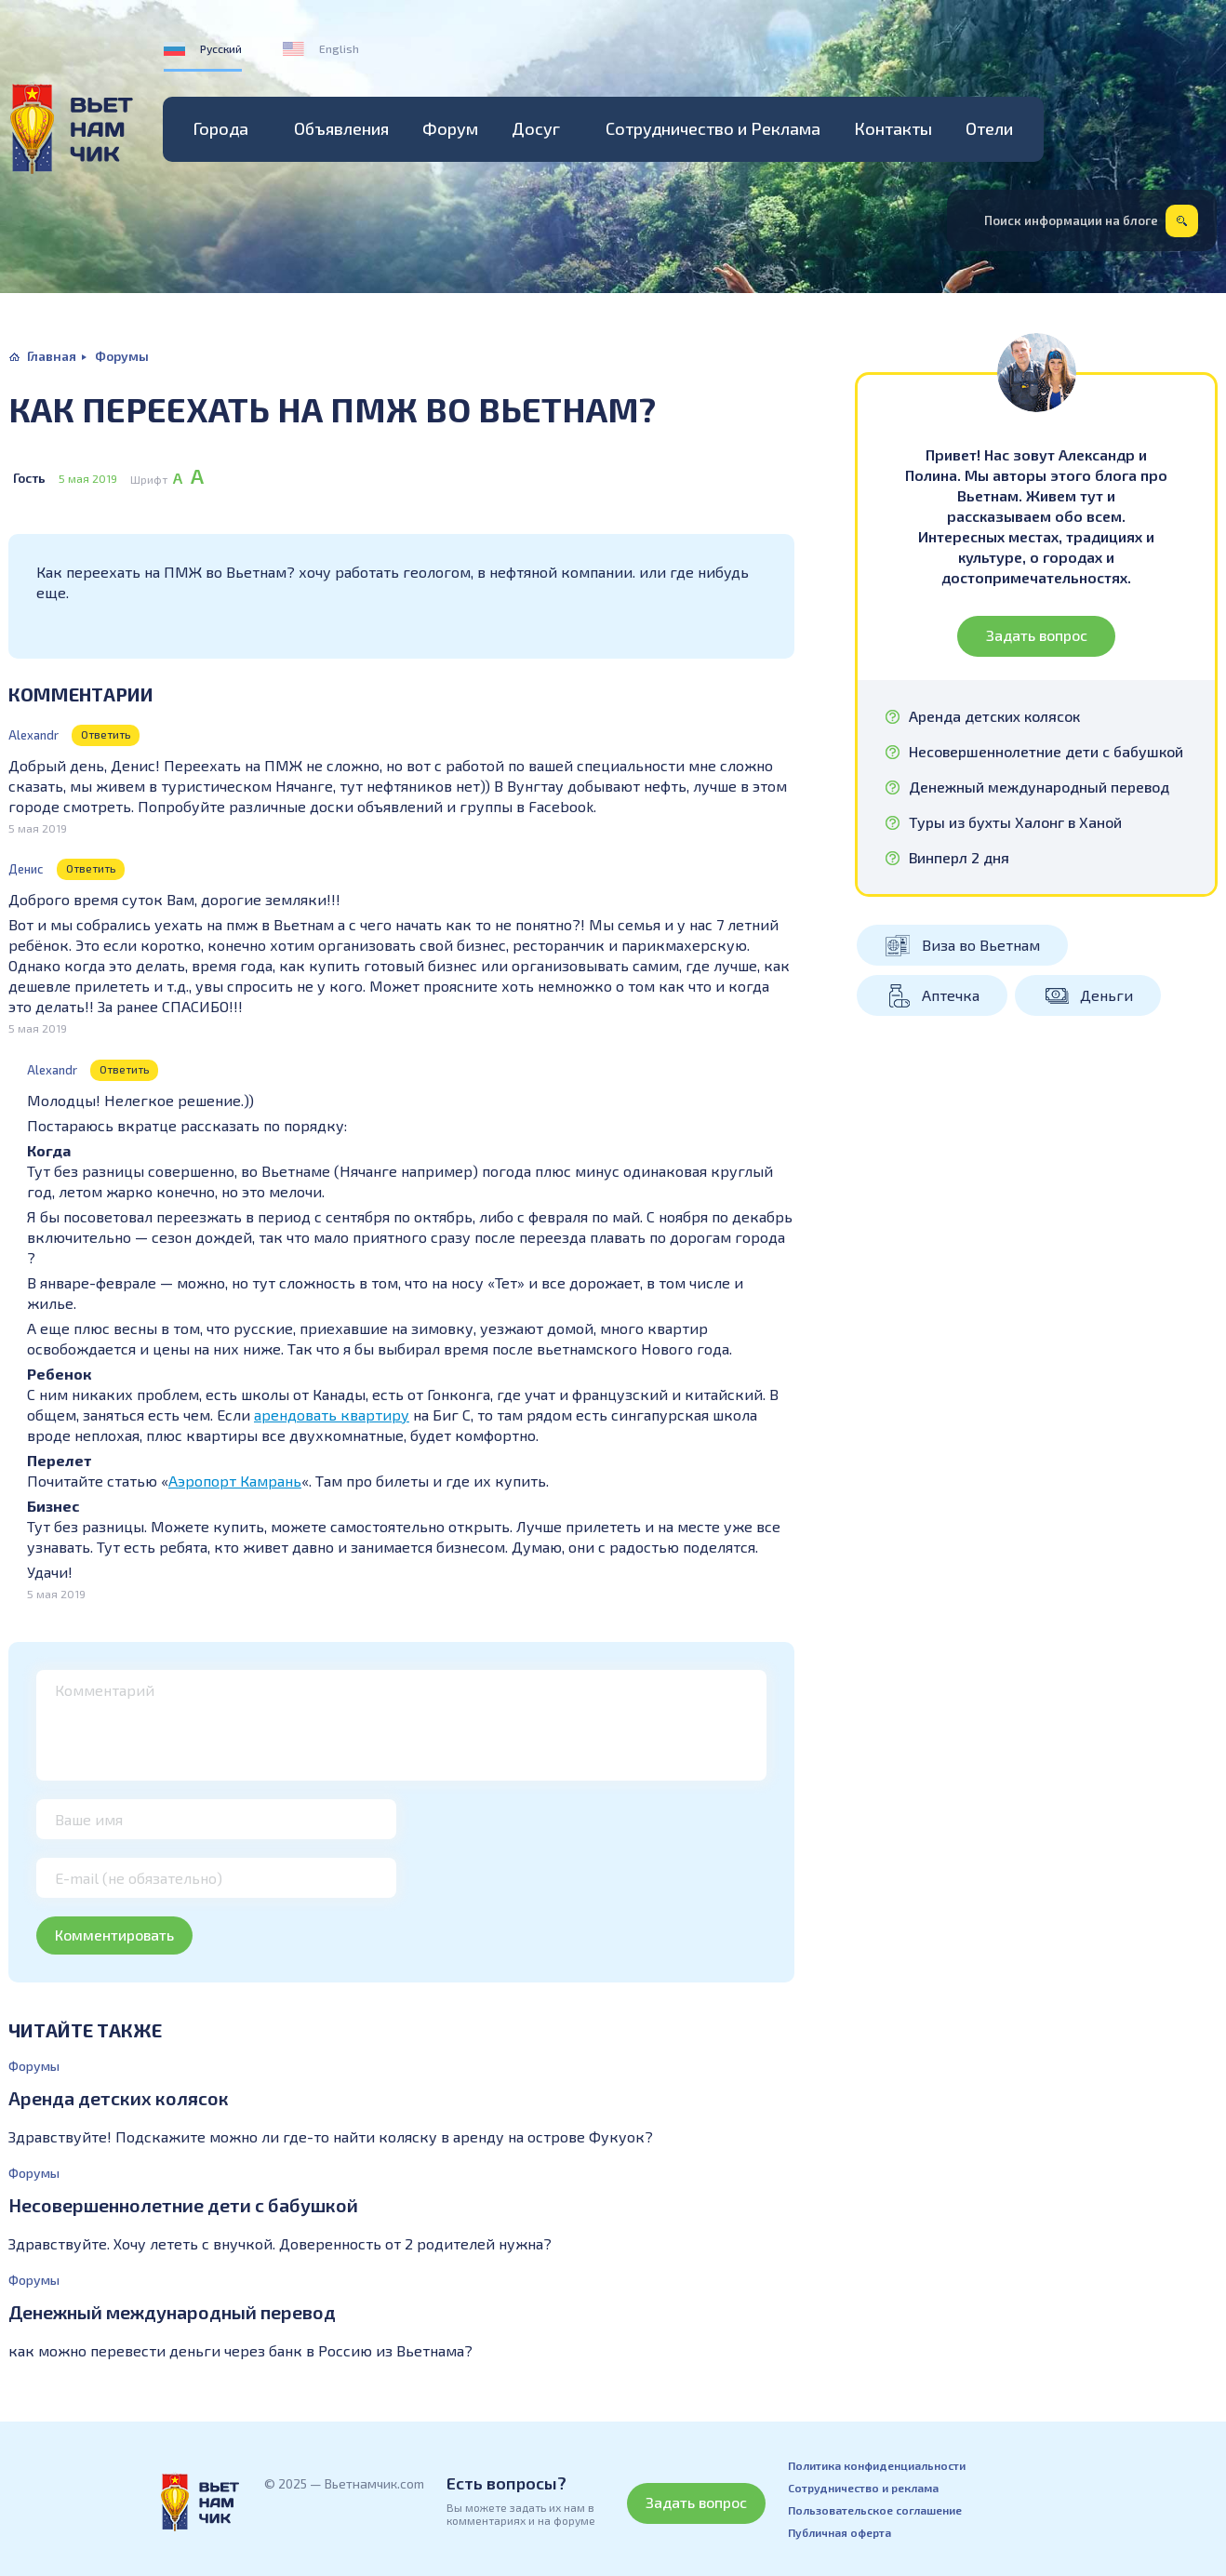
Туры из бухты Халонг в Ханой (1015, 822)
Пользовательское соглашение (875, 2509)
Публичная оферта (839, 2532)
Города (220, 128)
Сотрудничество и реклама (863, 2487)
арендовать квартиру (331, 1414)
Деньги (1106, 995)
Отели (989, 128)
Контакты (893, 128)
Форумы (122, 356)
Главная (51, 356)
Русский (221, 48)
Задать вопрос (1036, 635)
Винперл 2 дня (959, 857)
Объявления (341, 128)
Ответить (105, 734)
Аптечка (950, 995)
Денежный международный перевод (172, 2312)
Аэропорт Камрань (234, 1480)
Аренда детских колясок (118, 2098)
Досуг (536, 128)
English (339, 48)
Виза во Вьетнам (981, 945)
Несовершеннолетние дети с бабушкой (183, 2205)
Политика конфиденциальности (877, 2465)
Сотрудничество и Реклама (713, 128)
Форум (450, 128)
